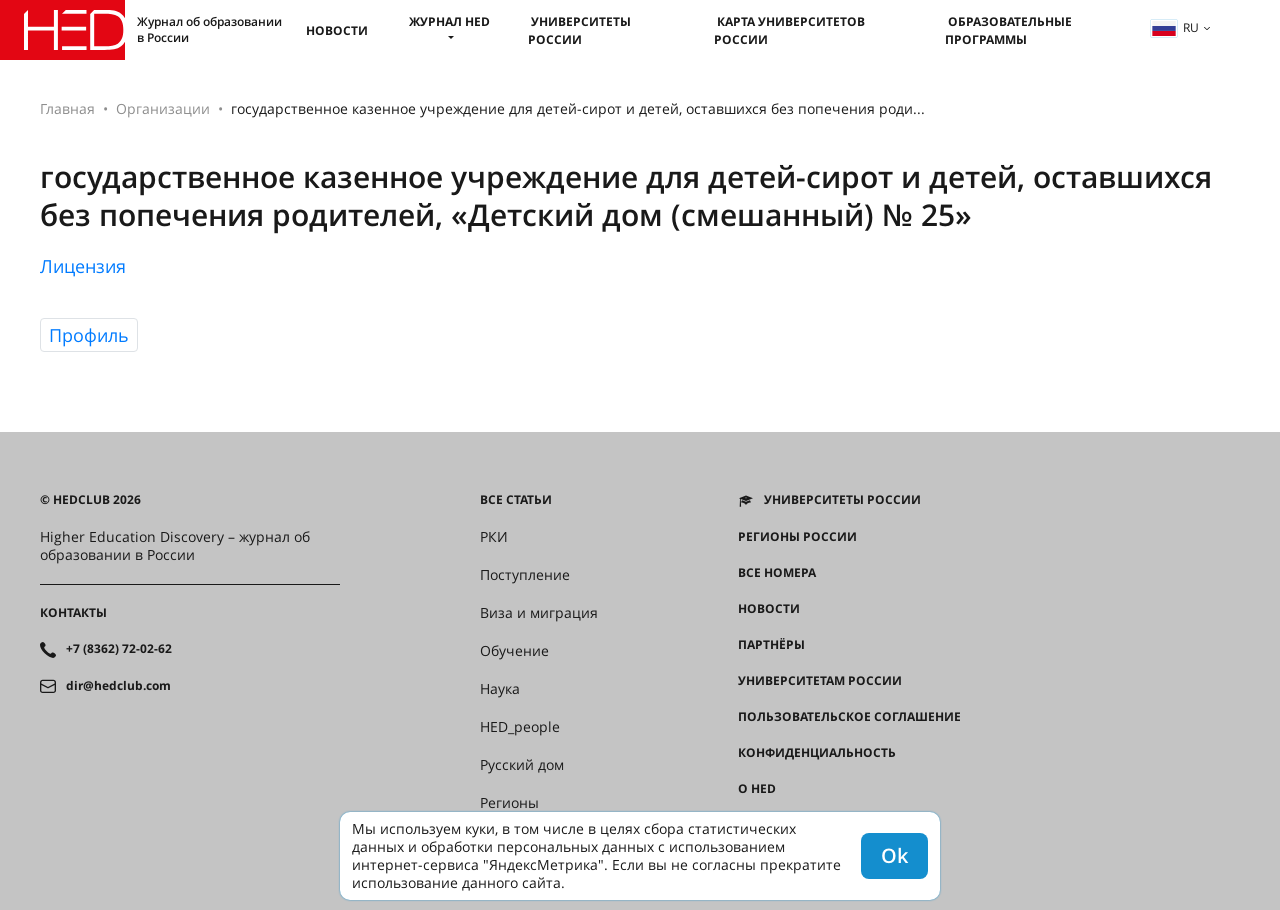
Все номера (777, 573)
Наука (500, 689)
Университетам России (820, 681)
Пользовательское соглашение (849, 717)
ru (1175, 27)
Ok (894, 855)
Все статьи (516, 500)
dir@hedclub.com (118, 686)
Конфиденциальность (817, 753)
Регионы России (797, 537)
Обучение (514, 651)
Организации (163, 108)
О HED (757, 789)
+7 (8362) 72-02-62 (119, 649)
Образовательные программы (1008, 30)
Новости (337, 30)
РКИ (494, 537)
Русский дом (522, 765)
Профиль (89, 335)
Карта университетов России (789, 30)
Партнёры (771, 645)
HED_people (520, 727)
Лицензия (83, 266)
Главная (67, 108)
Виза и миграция (539, 613)
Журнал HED (449, 21)
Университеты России (579, 30)
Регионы (509, 803)
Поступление (525, 575)
